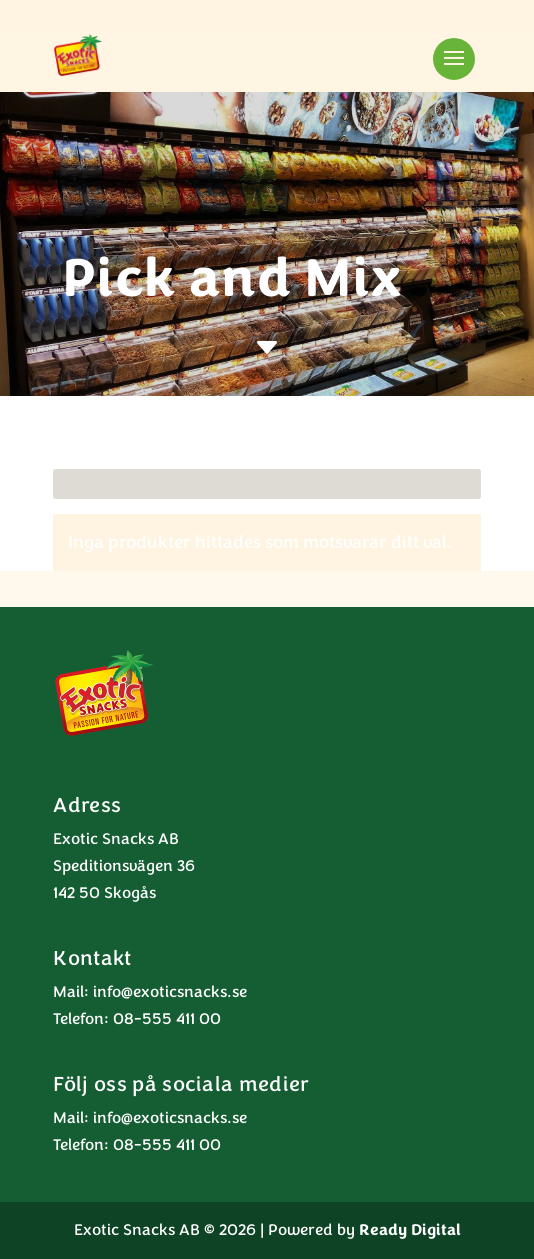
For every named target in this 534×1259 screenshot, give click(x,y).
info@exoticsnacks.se (170, 992)
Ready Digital (410, 1230)
